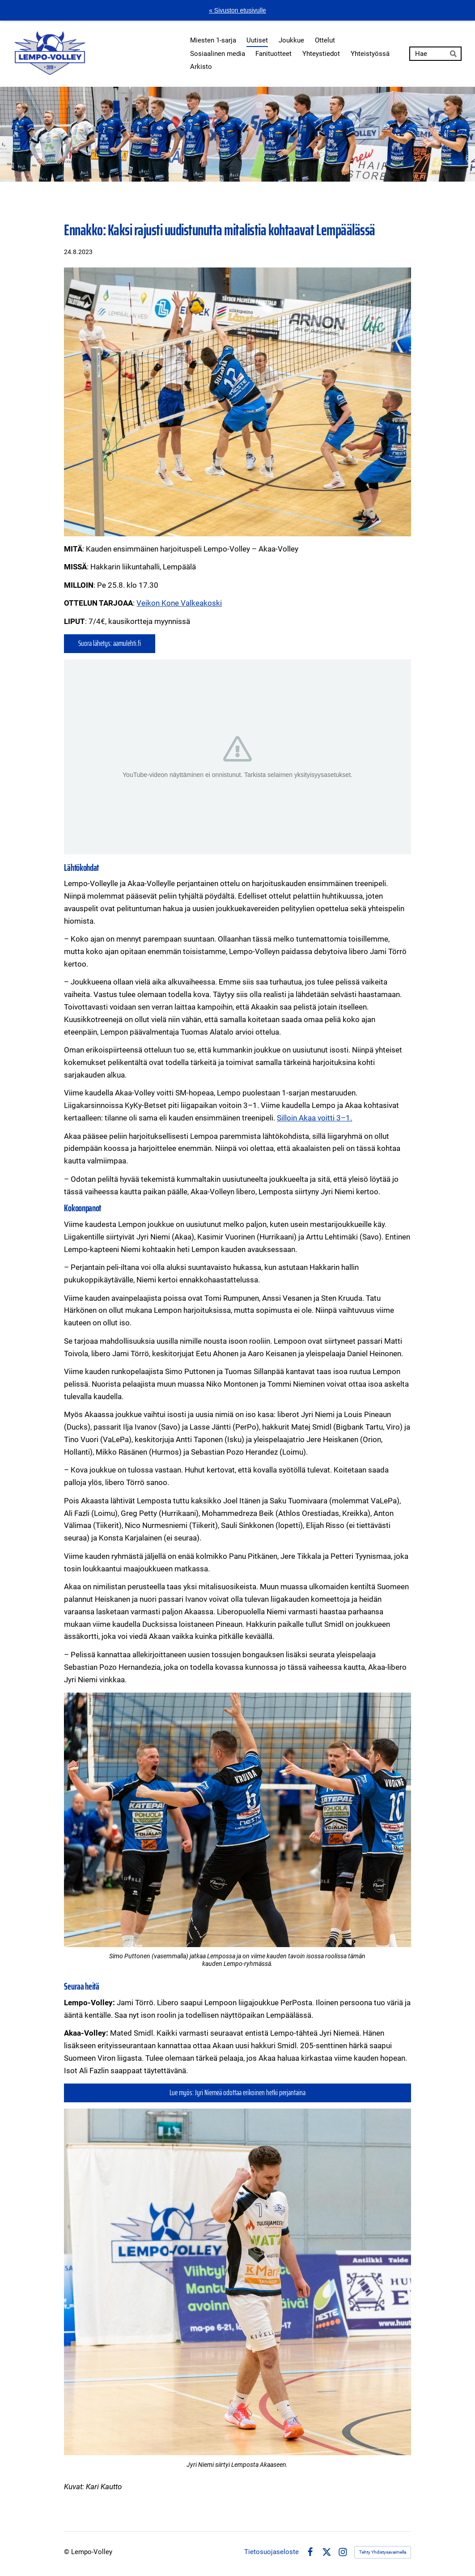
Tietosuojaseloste (271, 2552)
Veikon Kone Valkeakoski (179, 602)
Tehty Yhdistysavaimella (382, 2552)
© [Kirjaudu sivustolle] (67, 2552)
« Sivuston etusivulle (237, 10)
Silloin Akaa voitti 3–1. (314, 1117)
